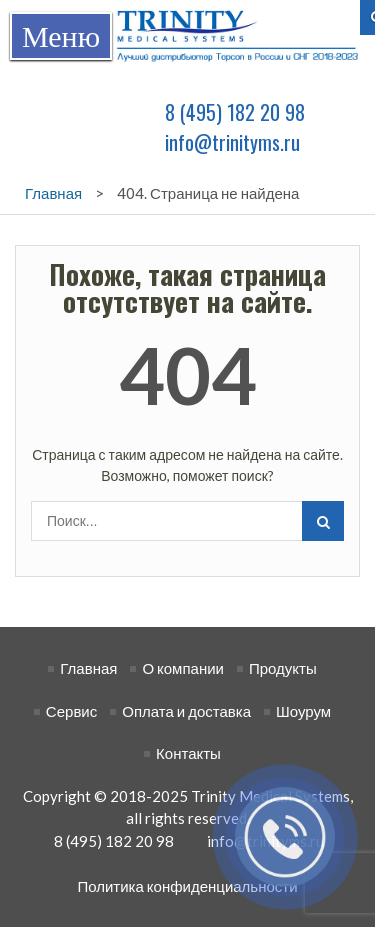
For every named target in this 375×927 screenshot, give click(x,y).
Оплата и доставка (186, 711)
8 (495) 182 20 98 (235, 112)
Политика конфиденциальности (187, 886)
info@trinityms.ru (232, 142)
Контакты (188, 753)
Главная (88, 668)
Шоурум (303, 711)
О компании (183, 668)
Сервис (71, 711)
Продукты (283, 668)
